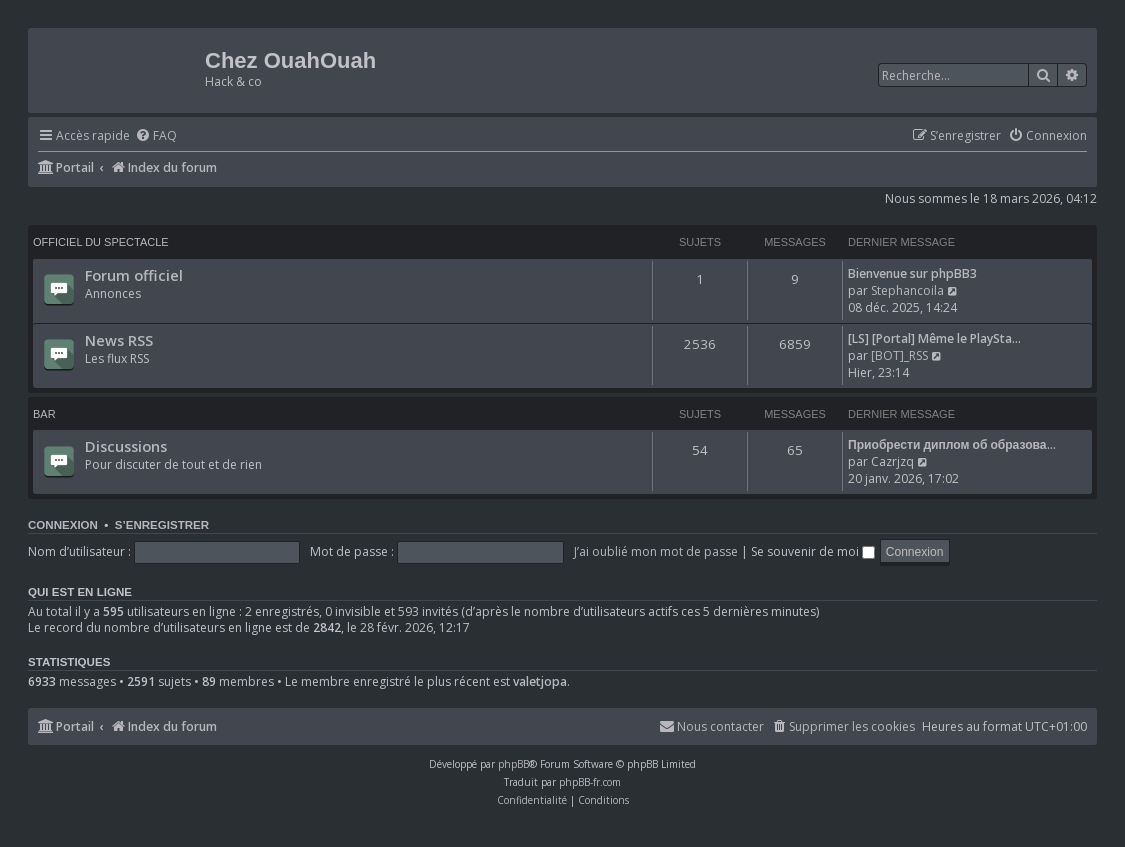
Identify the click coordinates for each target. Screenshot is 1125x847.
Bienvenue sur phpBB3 (912, 273)
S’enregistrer (162, 525)
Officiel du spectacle (101, 242)
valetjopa (540, 682)
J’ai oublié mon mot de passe (656, 551)
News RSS (119, 340)
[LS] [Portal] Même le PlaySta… (934, 338)
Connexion (63, 525)
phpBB (513, 764)
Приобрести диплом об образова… (952, 444)
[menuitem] (156, 136)
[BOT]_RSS (899, 355)
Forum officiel (134, 275)
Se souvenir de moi (813, 551)
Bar (44, 414)
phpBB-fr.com (590, 782)
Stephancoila (907, 290)
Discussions (126, 446)
